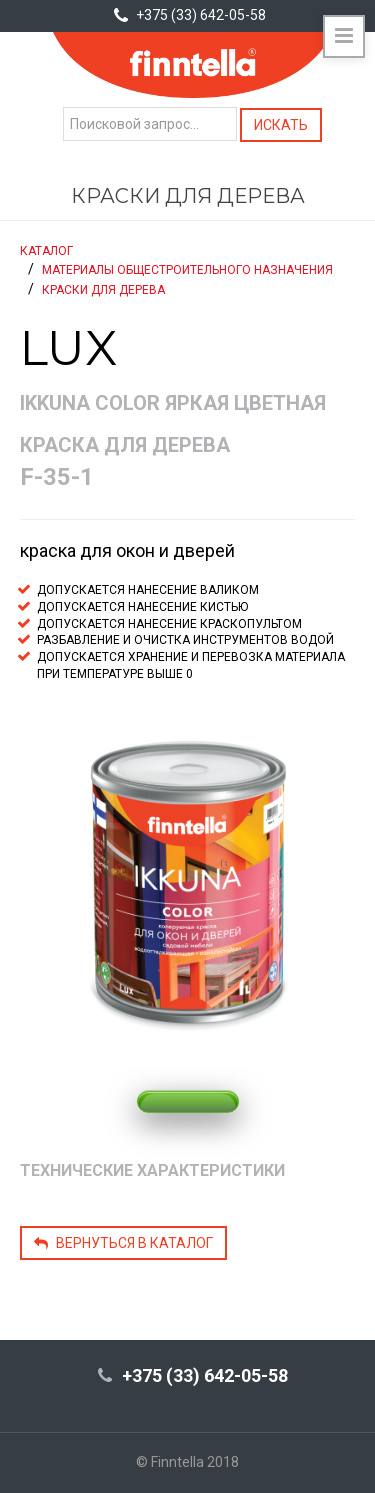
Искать (281, 125)
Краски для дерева (103, 290)
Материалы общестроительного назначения (187, 270)
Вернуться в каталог (123, 1243)
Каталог (46, 251)
